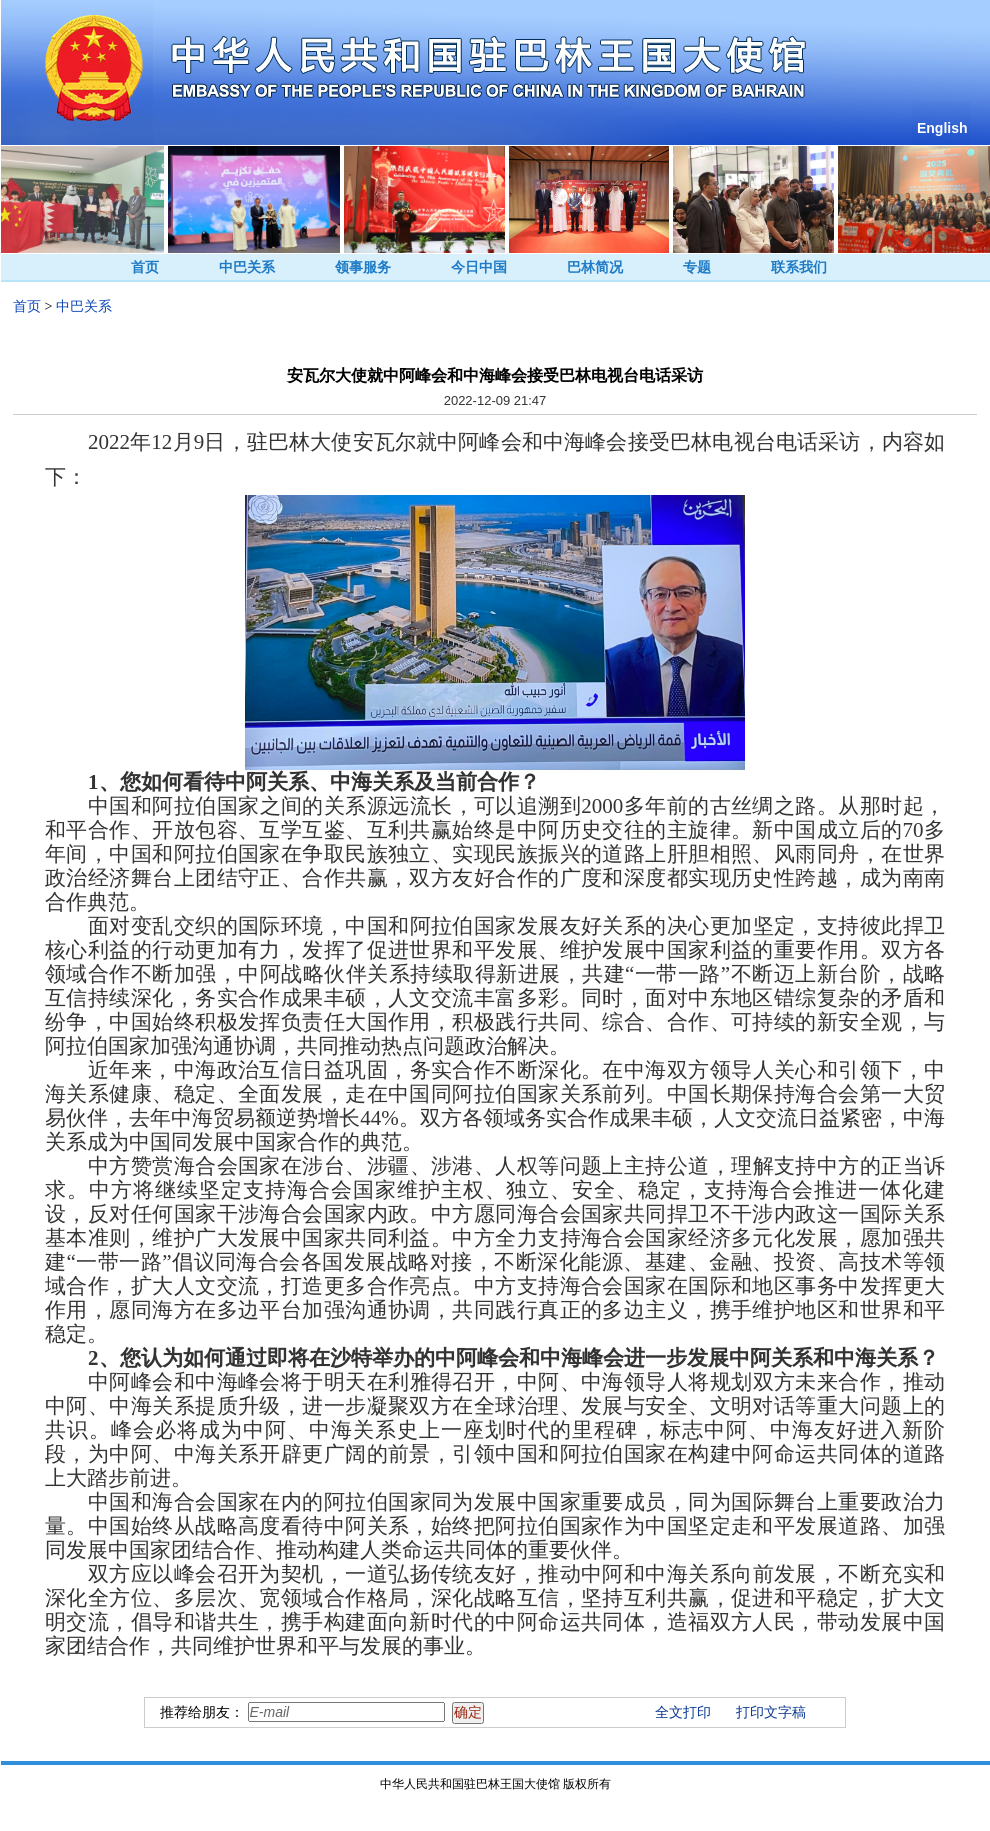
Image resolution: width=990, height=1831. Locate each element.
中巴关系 (247, 267)
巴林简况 (595, 267)
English (942, 128)
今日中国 (479, 267)
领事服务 (363, 267)
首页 (145, 267)
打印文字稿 (771, 1712)
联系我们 (799, 267)
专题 (697, 267)
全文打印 (683, 1712)
